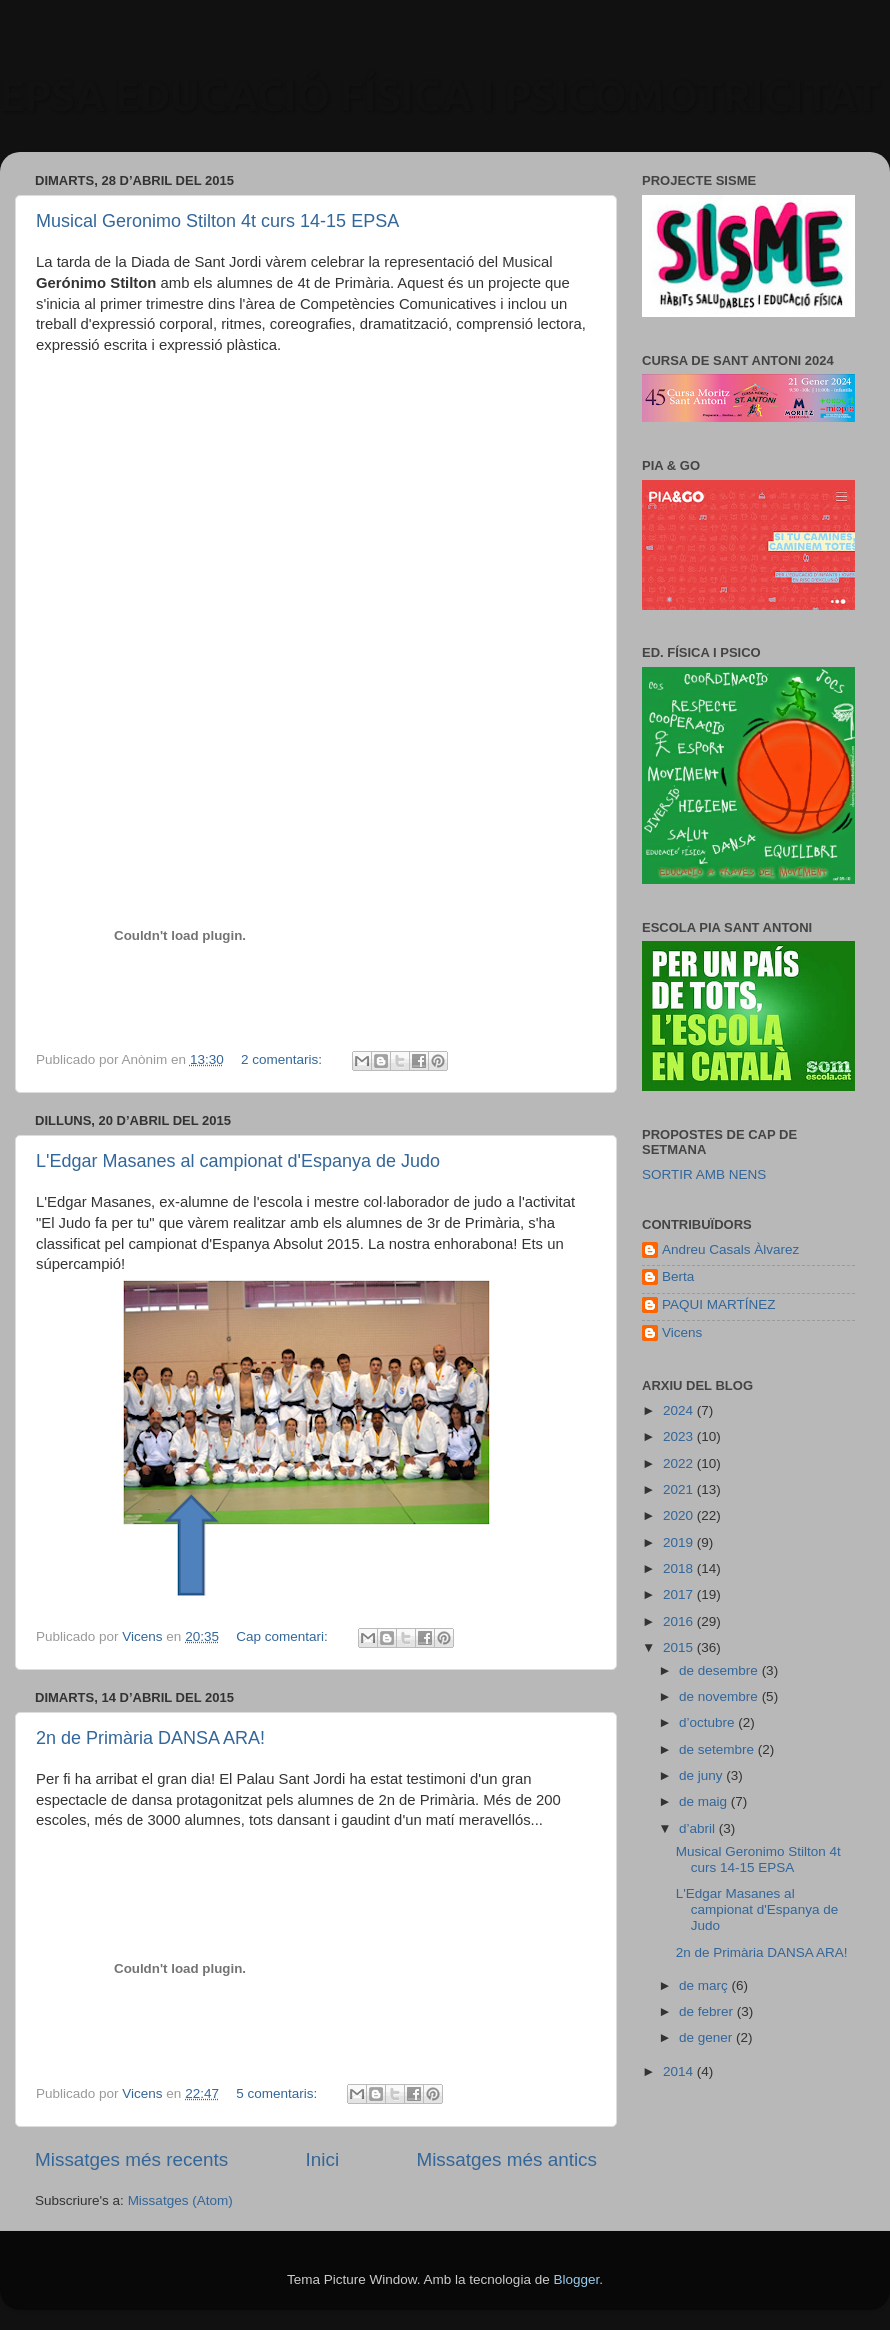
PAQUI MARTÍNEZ (719, 1304)
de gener (707, 2037)
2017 (680, 1594)
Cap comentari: (283, 1636)
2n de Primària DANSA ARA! (150, 1738)
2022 (680, 1463)
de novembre (720, 1696)
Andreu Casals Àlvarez (730, 1249)
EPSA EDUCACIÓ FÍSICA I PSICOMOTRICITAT (440, 95)
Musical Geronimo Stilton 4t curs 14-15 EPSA (217, 221)
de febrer (708, 2011)
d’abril (699, 1828)
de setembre (718, 1749)
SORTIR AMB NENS (704, 1174)
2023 (680, 1436)
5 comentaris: (278, 2093)
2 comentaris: (283, 1059)
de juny (702, 1775)
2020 (680, 1515)
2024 (680, 1410)
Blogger (576, 2279)
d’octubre (708, 1722)
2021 (680, 1489)
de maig (705, 1801)
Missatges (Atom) (180, 2200)
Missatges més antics (506, 2159)
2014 (680, 2071)
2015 (680, 1647)
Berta (678, 1276)
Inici (323, 2159)
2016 (680, 1621)
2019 (680, 1542)
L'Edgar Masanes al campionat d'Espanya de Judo (238, 1161)
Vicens (682, 1332)
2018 (680, 1568)
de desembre (720, 1670)
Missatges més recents (131, 2159)
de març (705, 1985)
